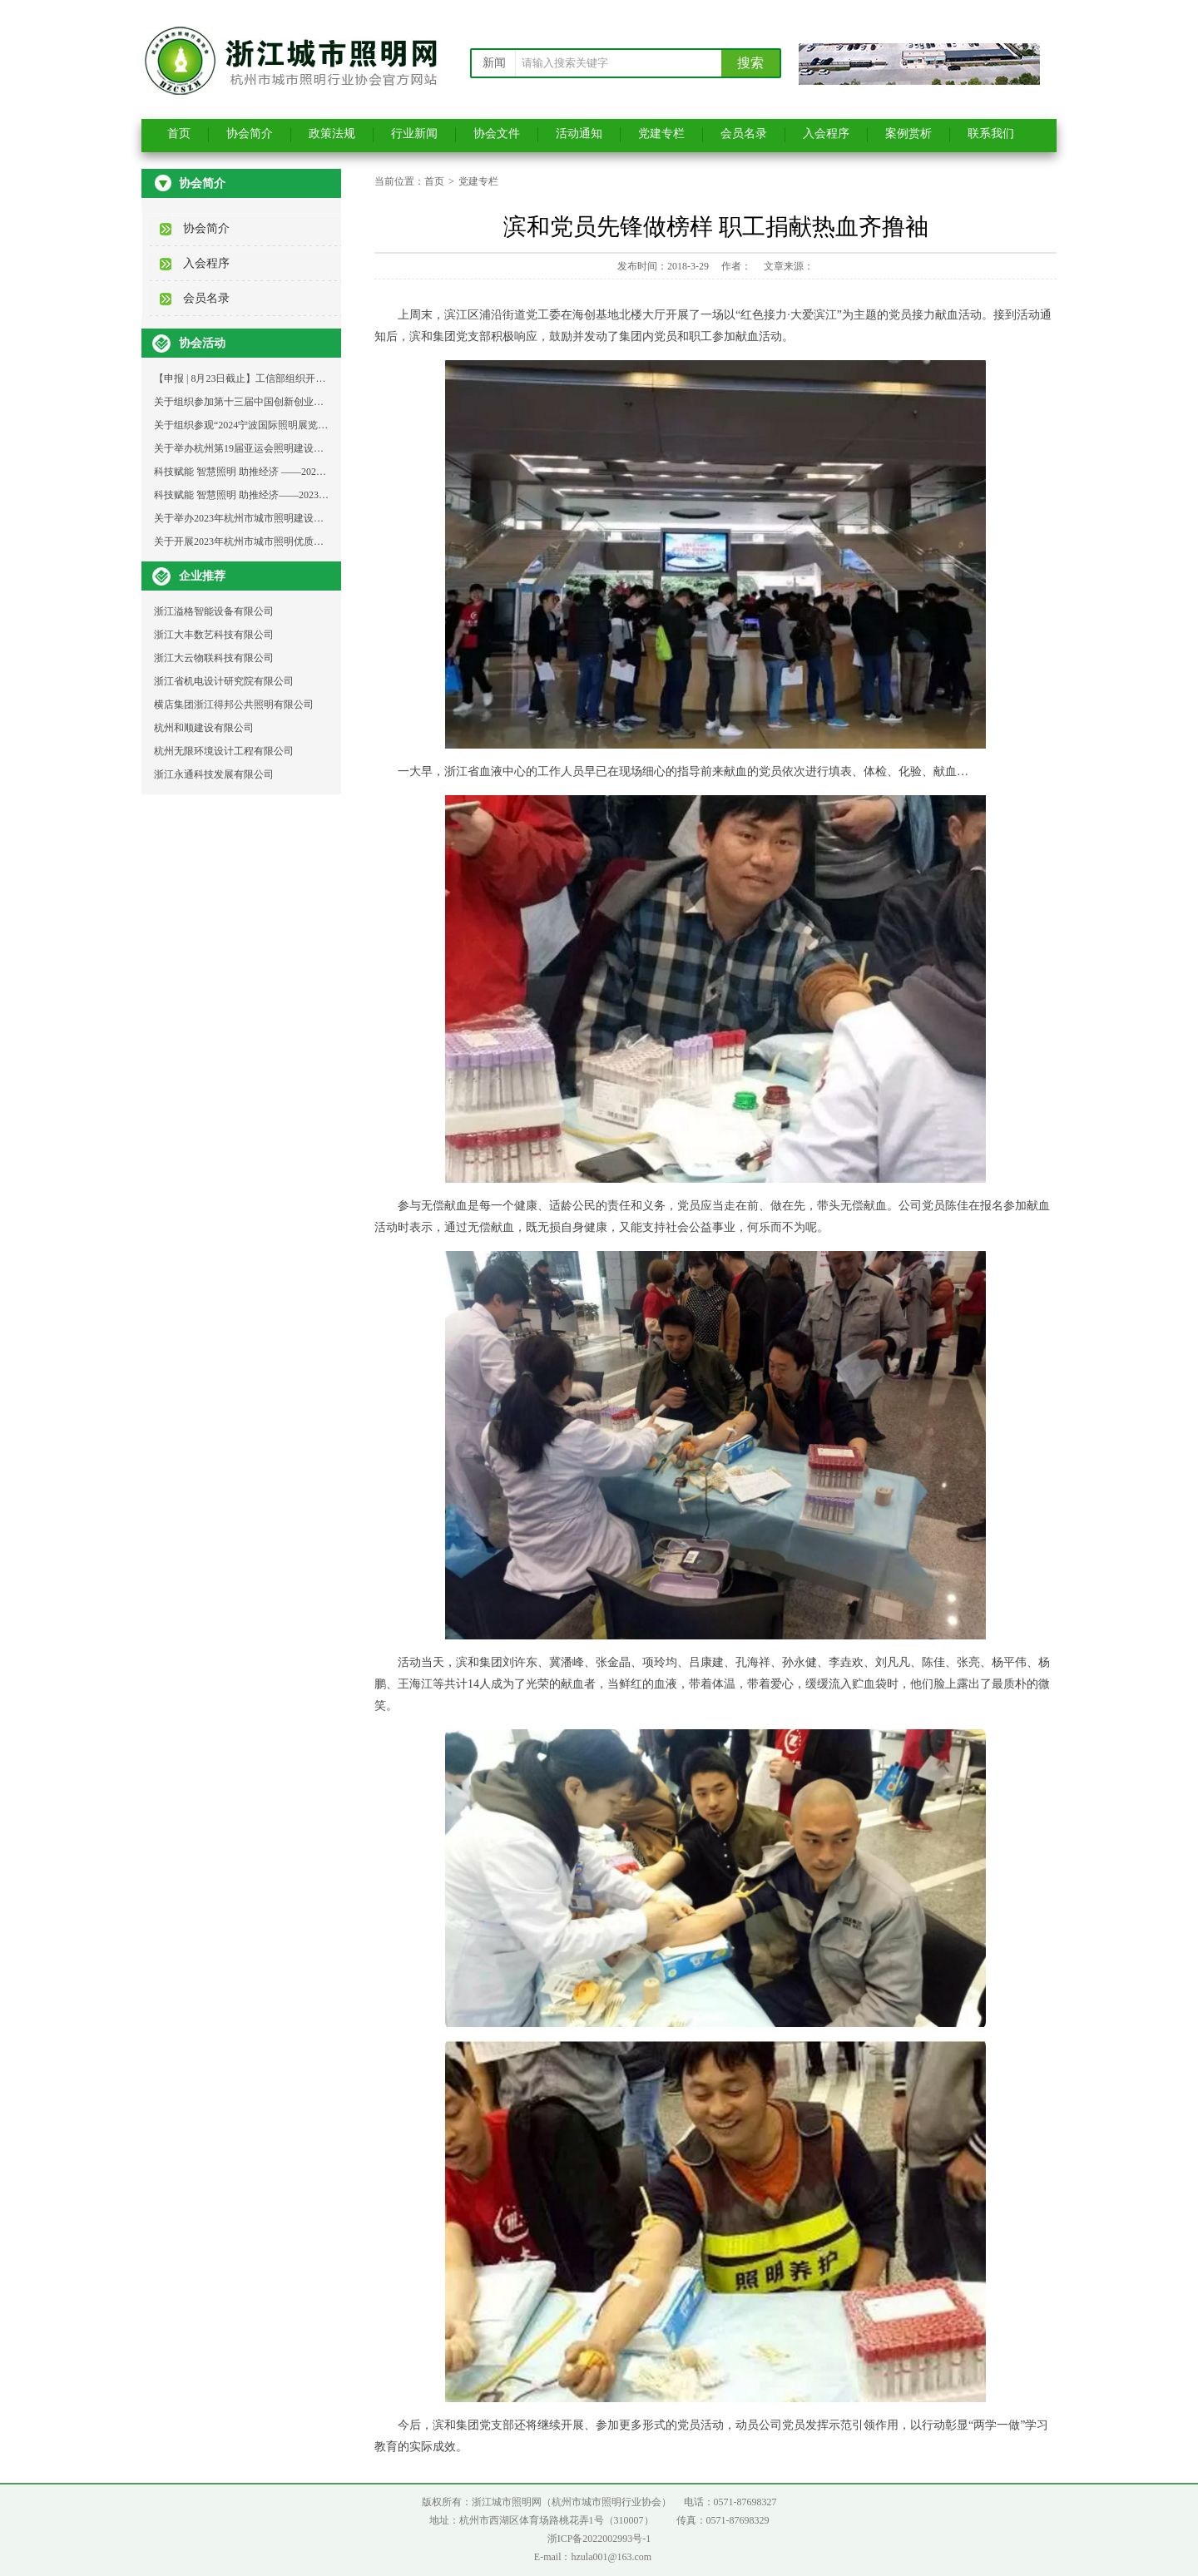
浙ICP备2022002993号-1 (599, 2538)
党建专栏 (661, 133)
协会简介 (249, 133)
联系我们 (991, 133)
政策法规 (332, 133)
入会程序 (826, 133)
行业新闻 (414, 133)
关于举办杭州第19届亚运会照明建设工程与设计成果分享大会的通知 (303, 448)
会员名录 (743, 133)
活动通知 (579, 133)
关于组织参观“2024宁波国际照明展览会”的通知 (258, 425)
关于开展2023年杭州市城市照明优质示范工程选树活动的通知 (288, 541)
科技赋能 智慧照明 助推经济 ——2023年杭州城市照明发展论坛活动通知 (312, 471)
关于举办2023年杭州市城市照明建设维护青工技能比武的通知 (288, 518)
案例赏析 (908, 133)
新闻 (494, 63)
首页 (179, 133)
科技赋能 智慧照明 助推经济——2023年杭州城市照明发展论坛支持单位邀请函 (326, 495)
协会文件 (496, 133)
